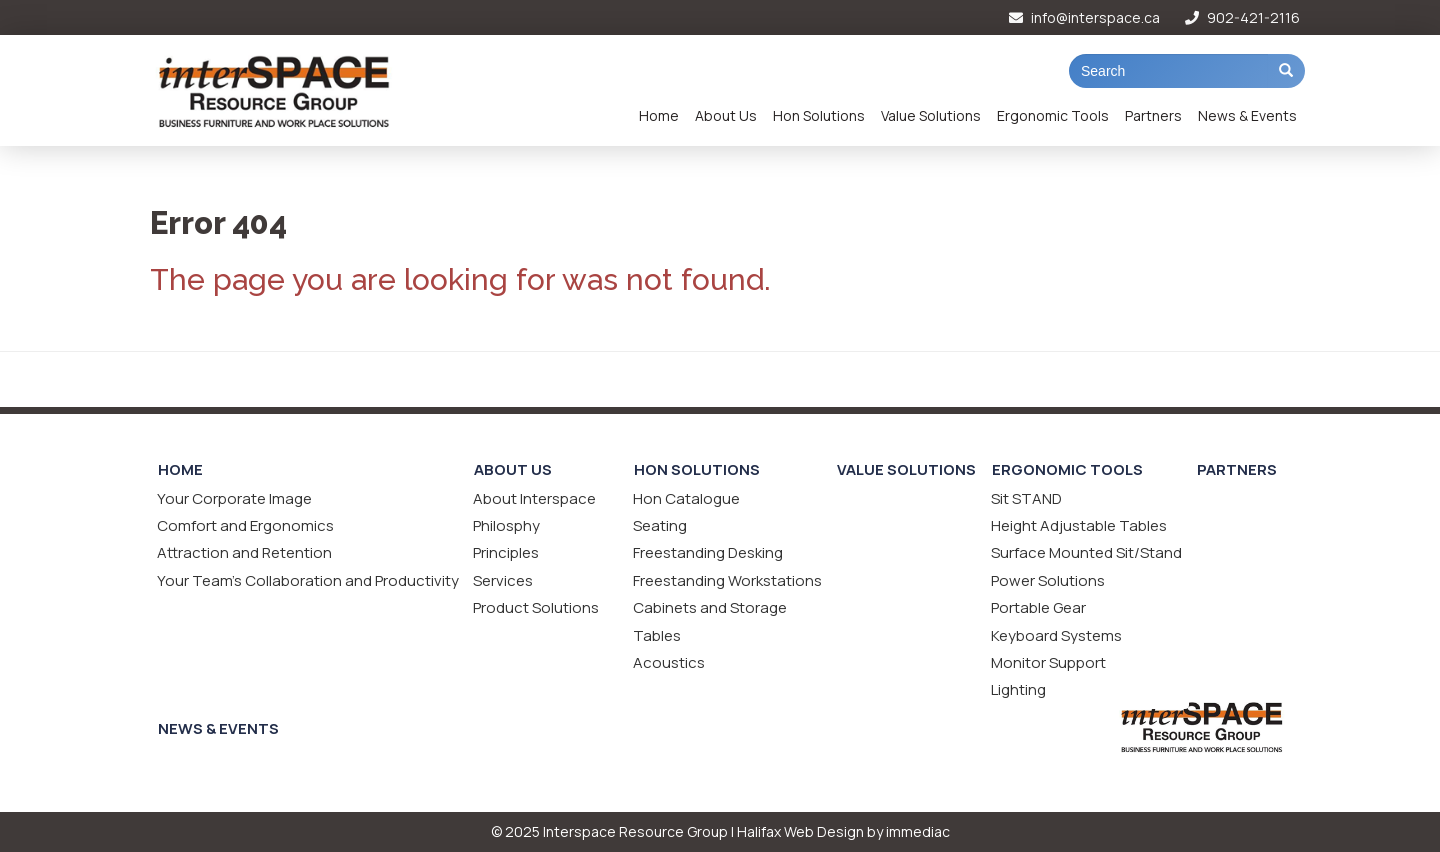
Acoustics (669, 662)
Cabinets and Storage (710, 607)
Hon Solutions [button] (819, 115)
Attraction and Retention (244, 552)
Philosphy (506, 525)
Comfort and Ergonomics (245, 525)
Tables (657, 635)
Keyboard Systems (1056, 635)
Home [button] (659, 115)
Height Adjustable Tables (1079, 525)
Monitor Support (1048, 662)
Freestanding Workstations (727, 580)
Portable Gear (1038, 607)
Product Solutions (536, 607)
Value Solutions (931, 115)
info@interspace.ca (1084, 17)
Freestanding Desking (708, 552)
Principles (506, 552)
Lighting (1018, 689)
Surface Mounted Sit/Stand (1086, 552)
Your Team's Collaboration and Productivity (308, 580)
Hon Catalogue (686, 498)
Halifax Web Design (800, 831)
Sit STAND (1026, 498)
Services (503, 580)
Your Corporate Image (234, 498)
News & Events (1247, 115)
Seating (660, 525)
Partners (1153, 115)
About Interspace (534, 498)
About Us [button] (726, 115)
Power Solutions (1048, 580)
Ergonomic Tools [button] (1053, 115)
